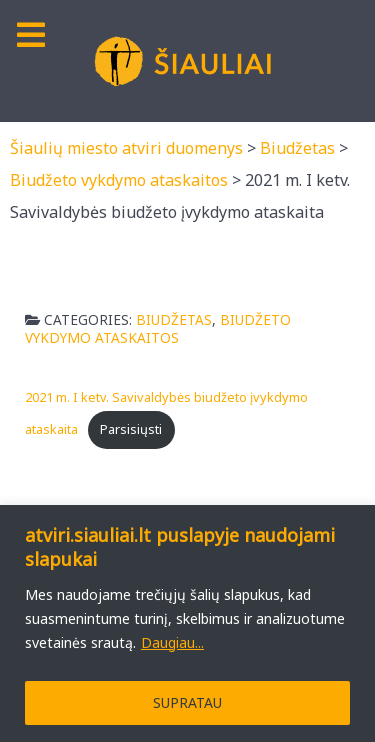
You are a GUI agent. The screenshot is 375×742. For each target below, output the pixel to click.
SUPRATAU (187, 702)
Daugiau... (172, 642)
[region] (187, 623)
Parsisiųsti (131, 429)
